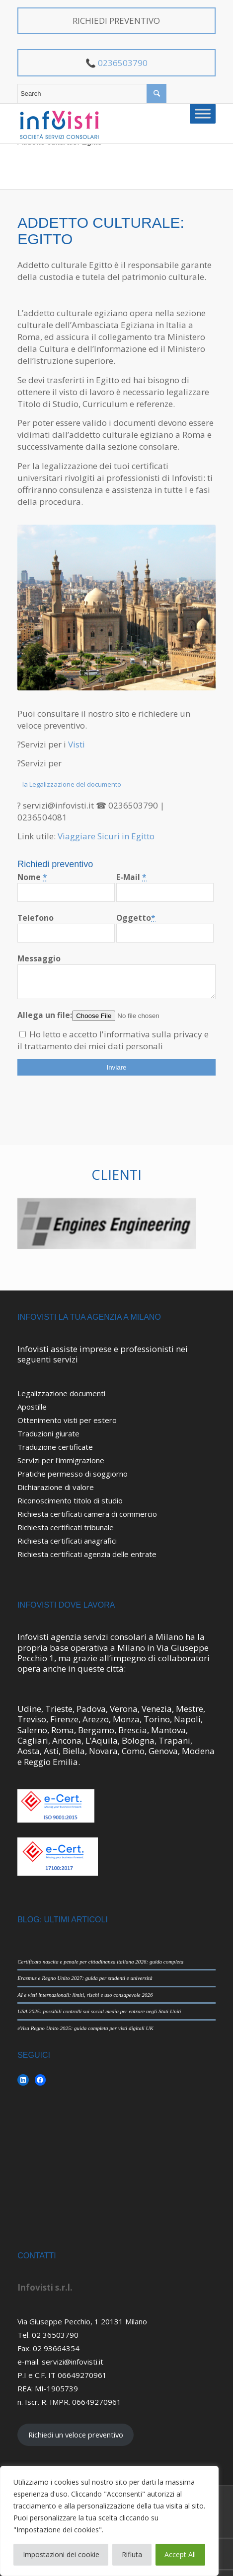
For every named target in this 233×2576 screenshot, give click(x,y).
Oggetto (135, 917)
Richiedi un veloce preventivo (75, 2435)
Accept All (180, 2554)
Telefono (35, 917)
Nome (32, 877)
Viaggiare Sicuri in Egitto (106, 836)
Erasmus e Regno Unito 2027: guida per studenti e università (85, 1978)
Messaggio (39, 958)
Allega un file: (44, 1015)
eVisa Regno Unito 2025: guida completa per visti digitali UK (85, 2028)
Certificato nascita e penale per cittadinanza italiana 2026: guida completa (100, 1962)
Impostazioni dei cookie (61, 2554)
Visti (75, 744)
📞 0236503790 (116, 62)
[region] (109, 2521)
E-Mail (131, 877)
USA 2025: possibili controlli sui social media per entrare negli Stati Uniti (99, 2011)
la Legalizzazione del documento (71, 784)
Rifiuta (132, 2554)
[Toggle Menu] (203, 113)
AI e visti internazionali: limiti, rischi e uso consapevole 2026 (85, 1995)
